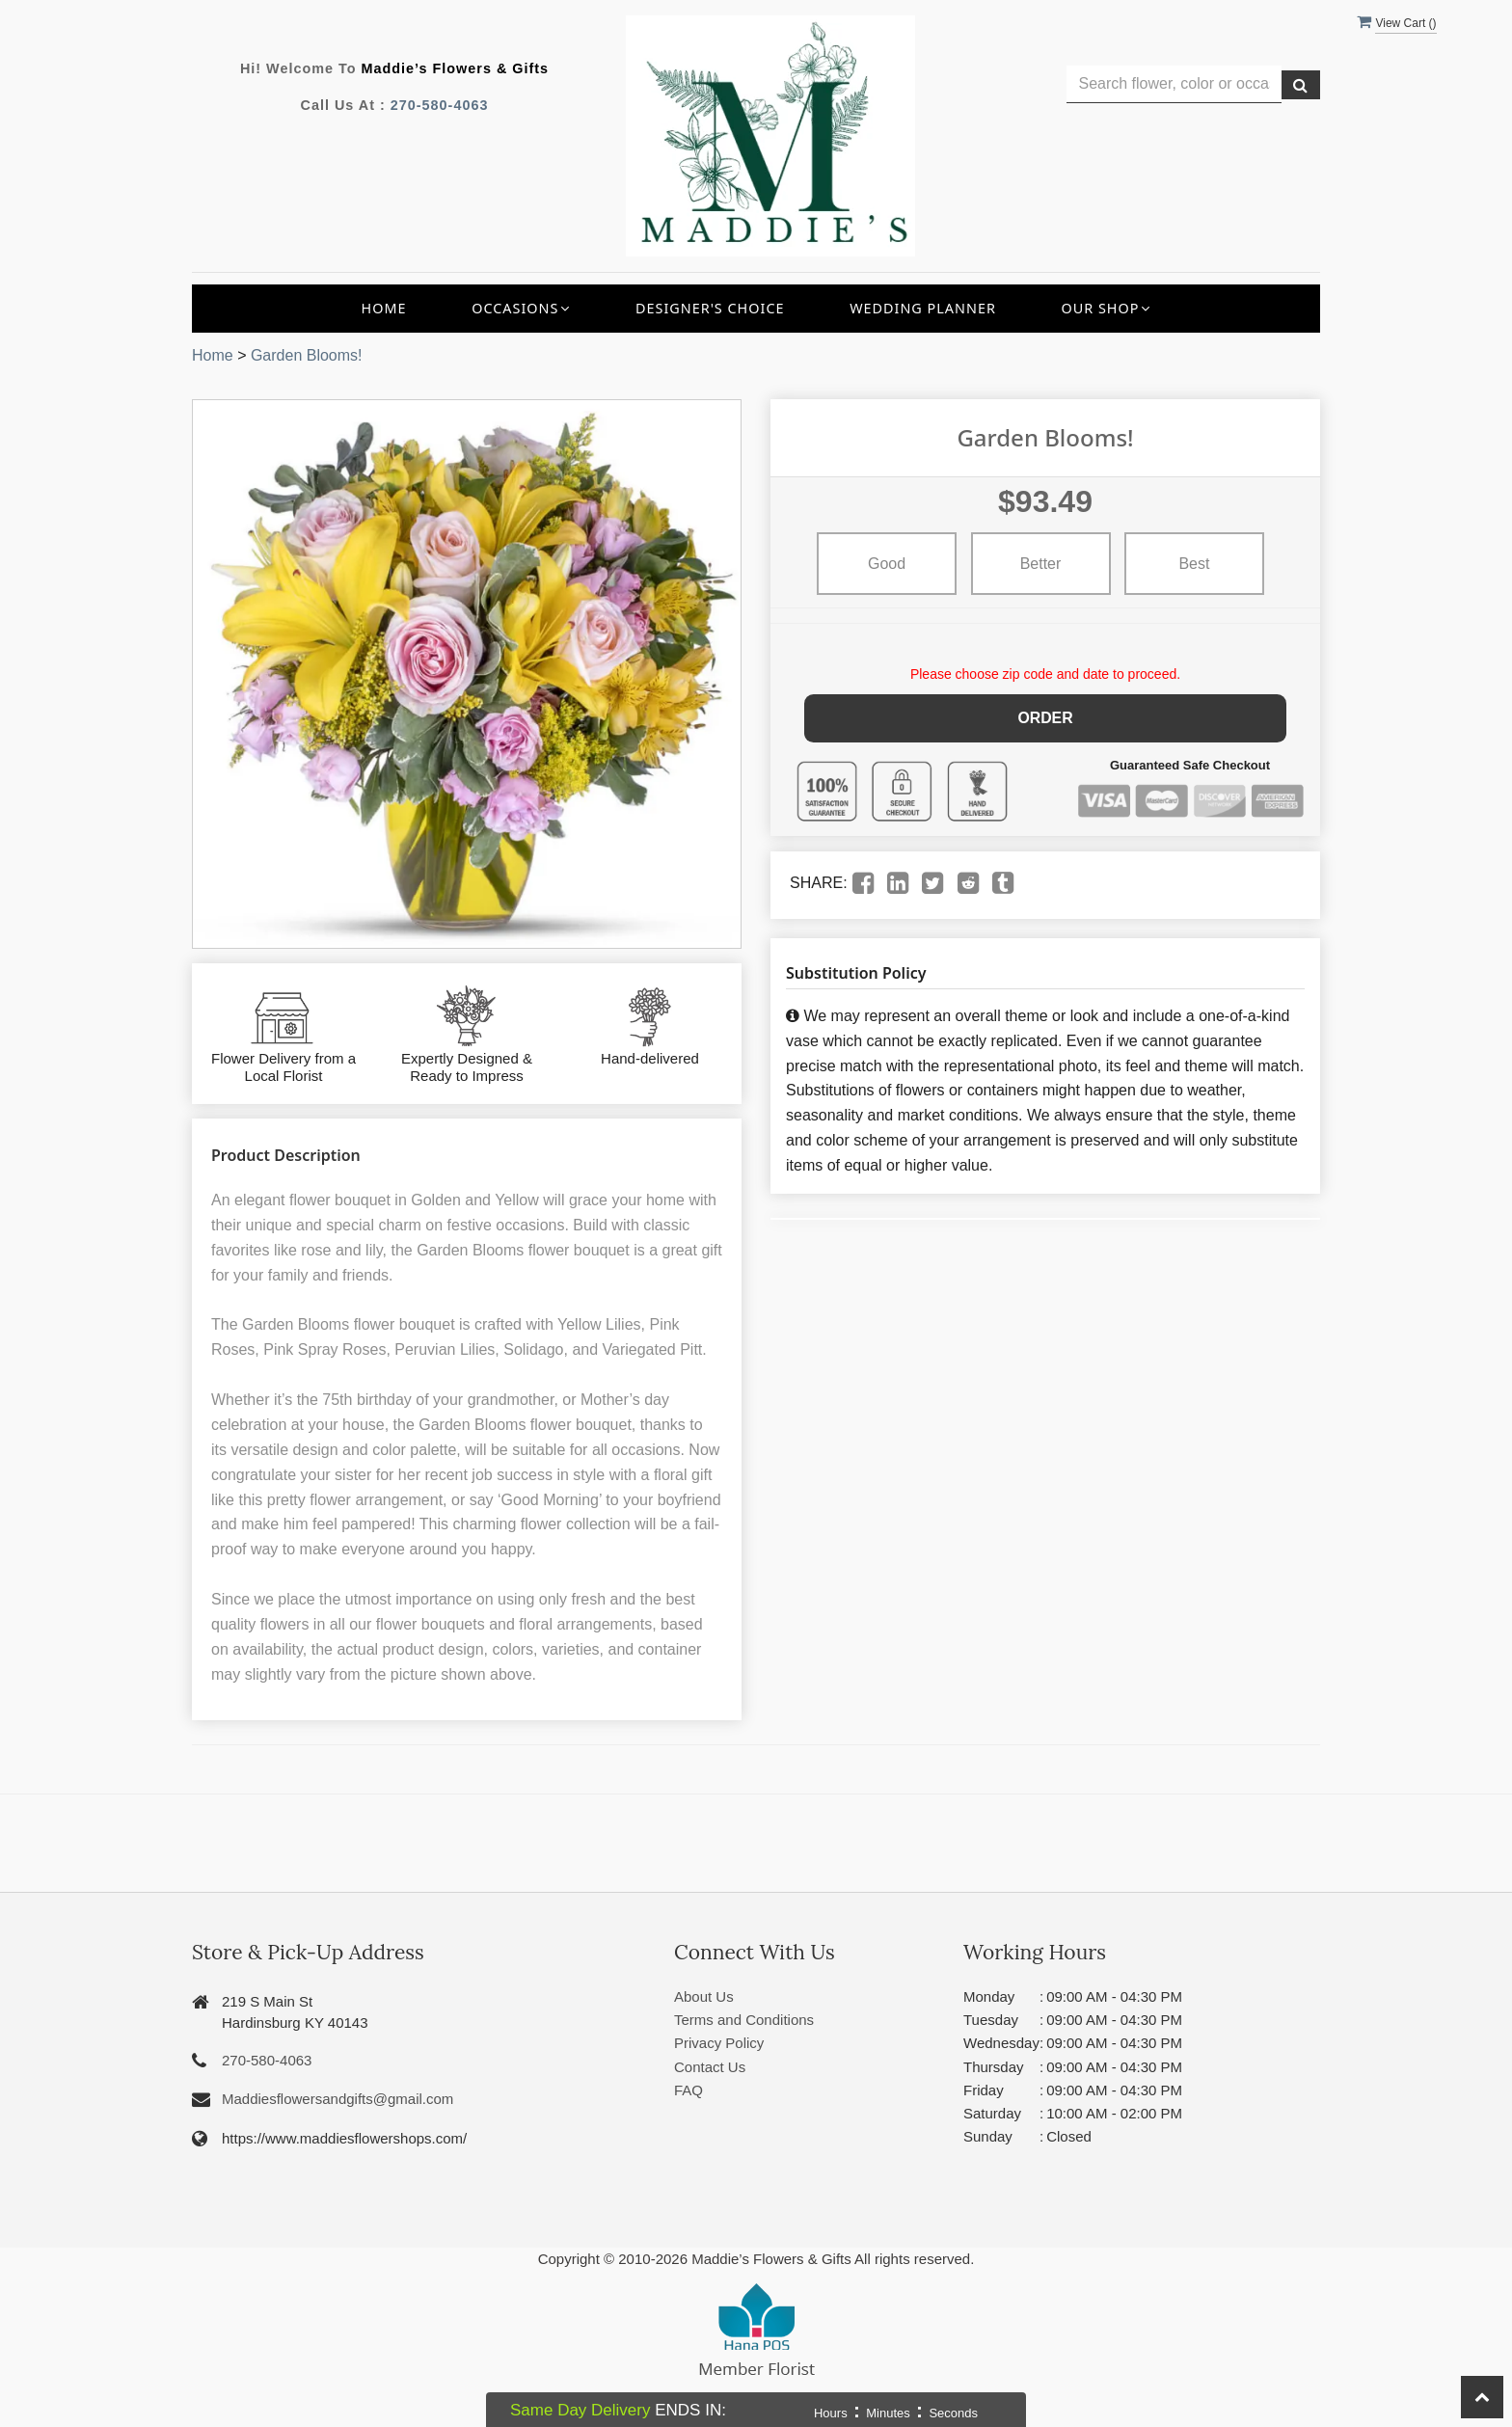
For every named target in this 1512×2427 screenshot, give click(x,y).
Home (384, 308)
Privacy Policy (719, 2043)
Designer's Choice (710, 308)
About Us (704, 1996)
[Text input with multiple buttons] (1174, 84)
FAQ (688, 2090)
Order (1045, 716)
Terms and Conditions (744, 2019)
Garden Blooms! (307, 355)
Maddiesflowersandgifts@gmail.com (337, 2098)
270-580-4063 (440, 105)
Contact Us (709, 2067)
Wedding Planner (923, 308)
